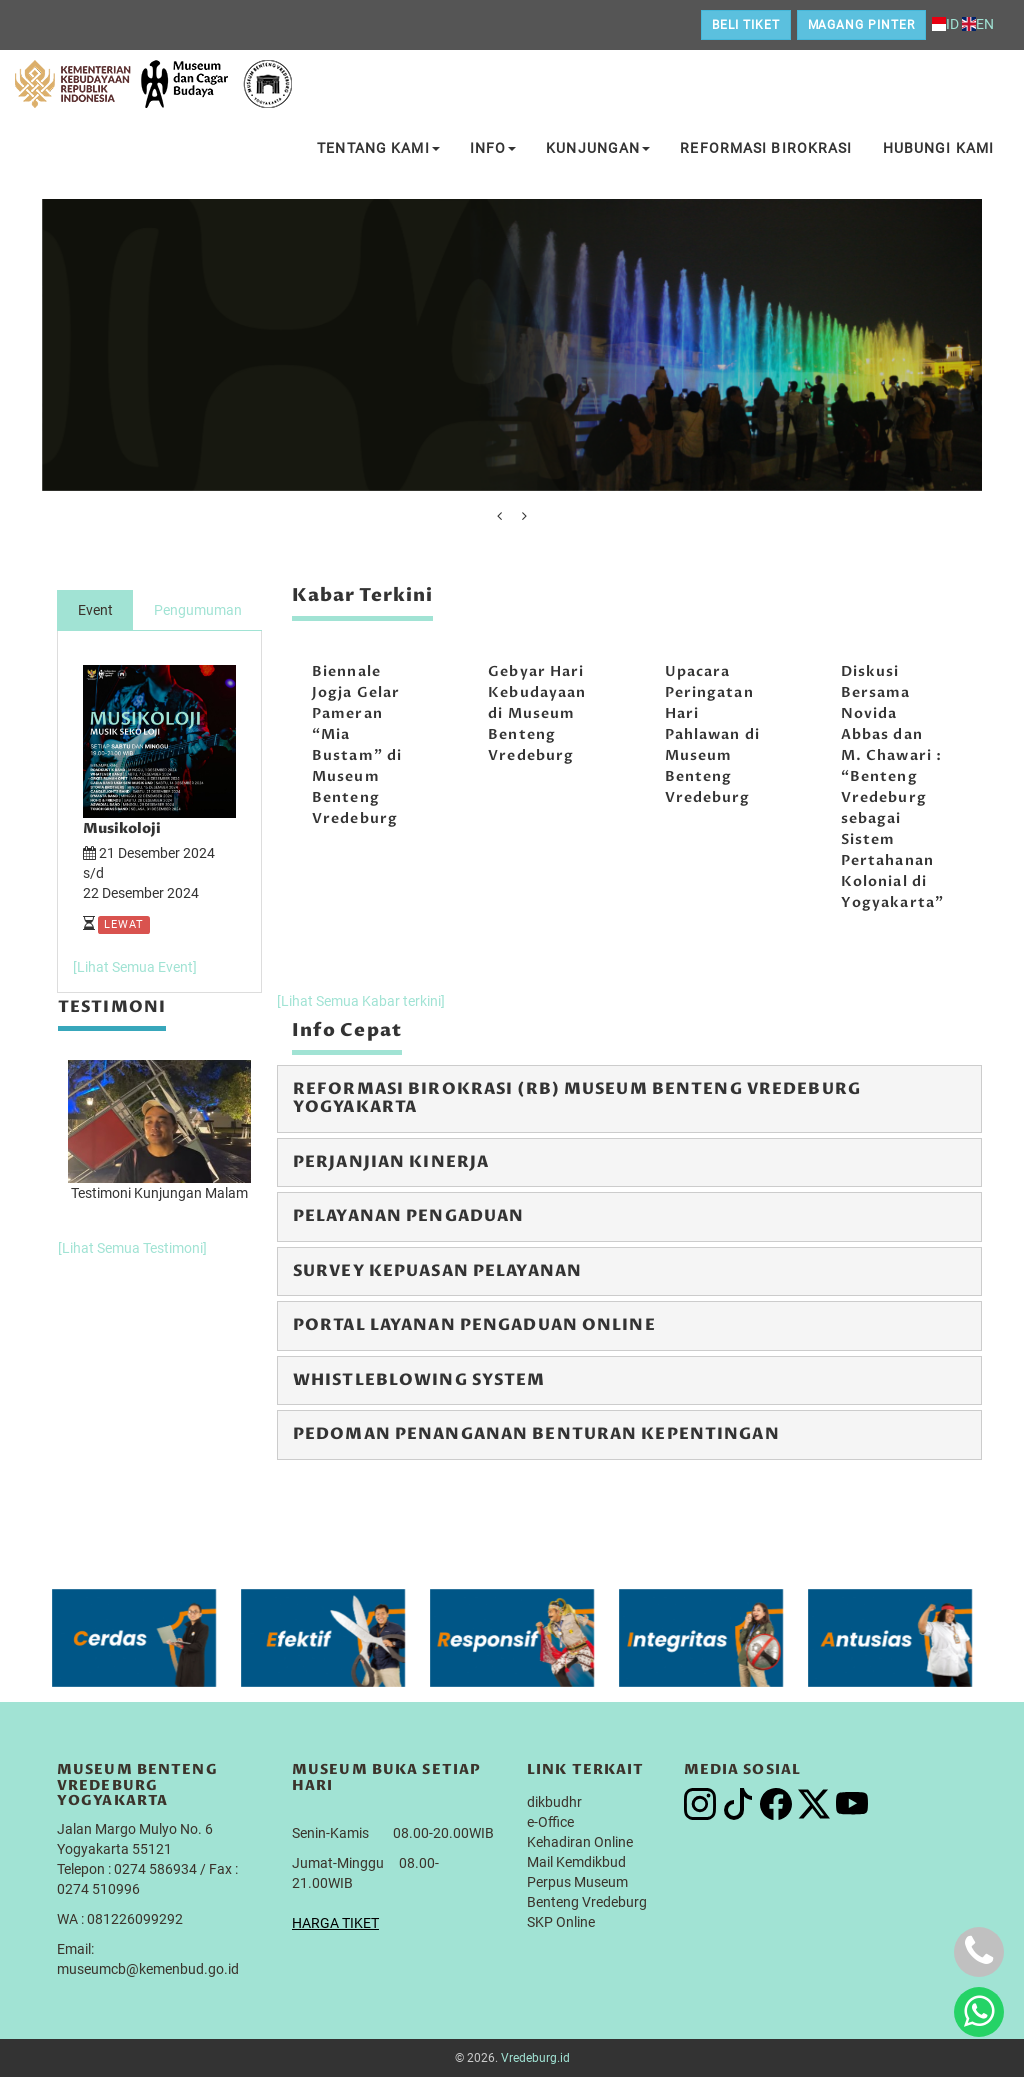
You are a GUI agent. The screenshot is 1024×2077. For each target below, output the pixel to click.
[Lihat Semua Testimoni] (132, 1248)
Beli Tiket (746, 25)
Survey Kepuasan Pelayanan (437, 1271)
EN (978, 24)
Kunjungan (598, 148)
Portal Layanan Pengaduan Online (474, 1325)
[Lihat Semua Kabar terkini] (361, 1001)
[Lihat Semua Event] (135, 967)
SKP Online (561, 1922)
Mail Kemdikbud (576, 1862)
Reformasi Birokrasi (766, 148)
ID (945, 24)
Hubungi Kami (938, 148)
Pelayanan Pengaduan (408, 1216)
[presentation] (499, 516)
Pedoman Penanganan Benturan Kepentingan (536, 1434)
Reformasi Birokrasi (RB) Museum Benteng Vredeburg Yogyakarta (577, 1098)
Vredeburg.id (535, 2058)
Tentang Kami (378, 148)
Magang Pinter (861, 25)
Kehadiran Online (580, 1842)
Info (493, 148)
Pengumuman (198, 610)
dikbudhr (554, 1802)
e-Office (550, 1822)
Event (95, 610)
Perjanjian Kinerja (391, 1162)
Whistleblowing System (419, 1380)
